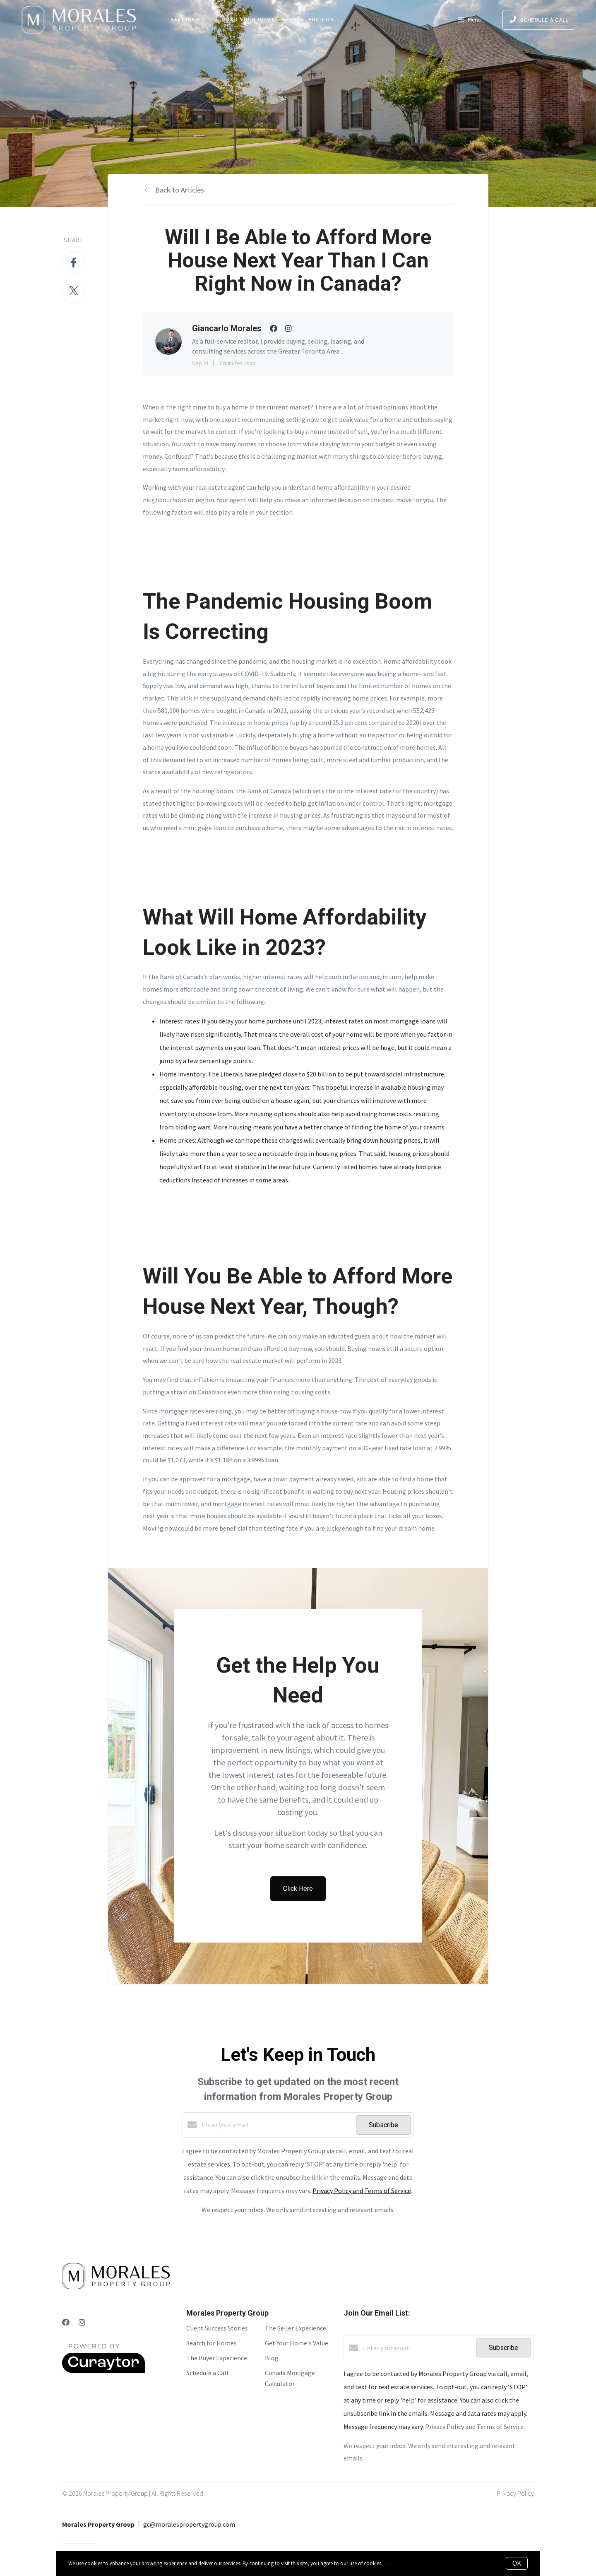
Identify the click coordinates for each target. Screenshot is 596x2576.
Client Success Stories (217, 2328)
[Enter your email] (277, 2125)
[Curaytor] (103, 2371)
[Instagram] (82, 2322)
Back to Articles (179, 190)
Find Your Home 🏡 (254, 19)
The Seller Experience (295, 2328)
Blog (272, 2358)
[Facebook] (66, 2322)
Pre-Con (321, 19)
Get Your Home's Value (296, 2343)
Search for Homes (211, 2343)
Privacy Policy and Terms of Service (361, 2190)
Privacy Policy (515, 2493)
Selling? (185, 19)
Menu (469, 20)
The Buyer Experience (216, 2358)
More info (394, 2563)
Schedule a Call (207, 2373)
